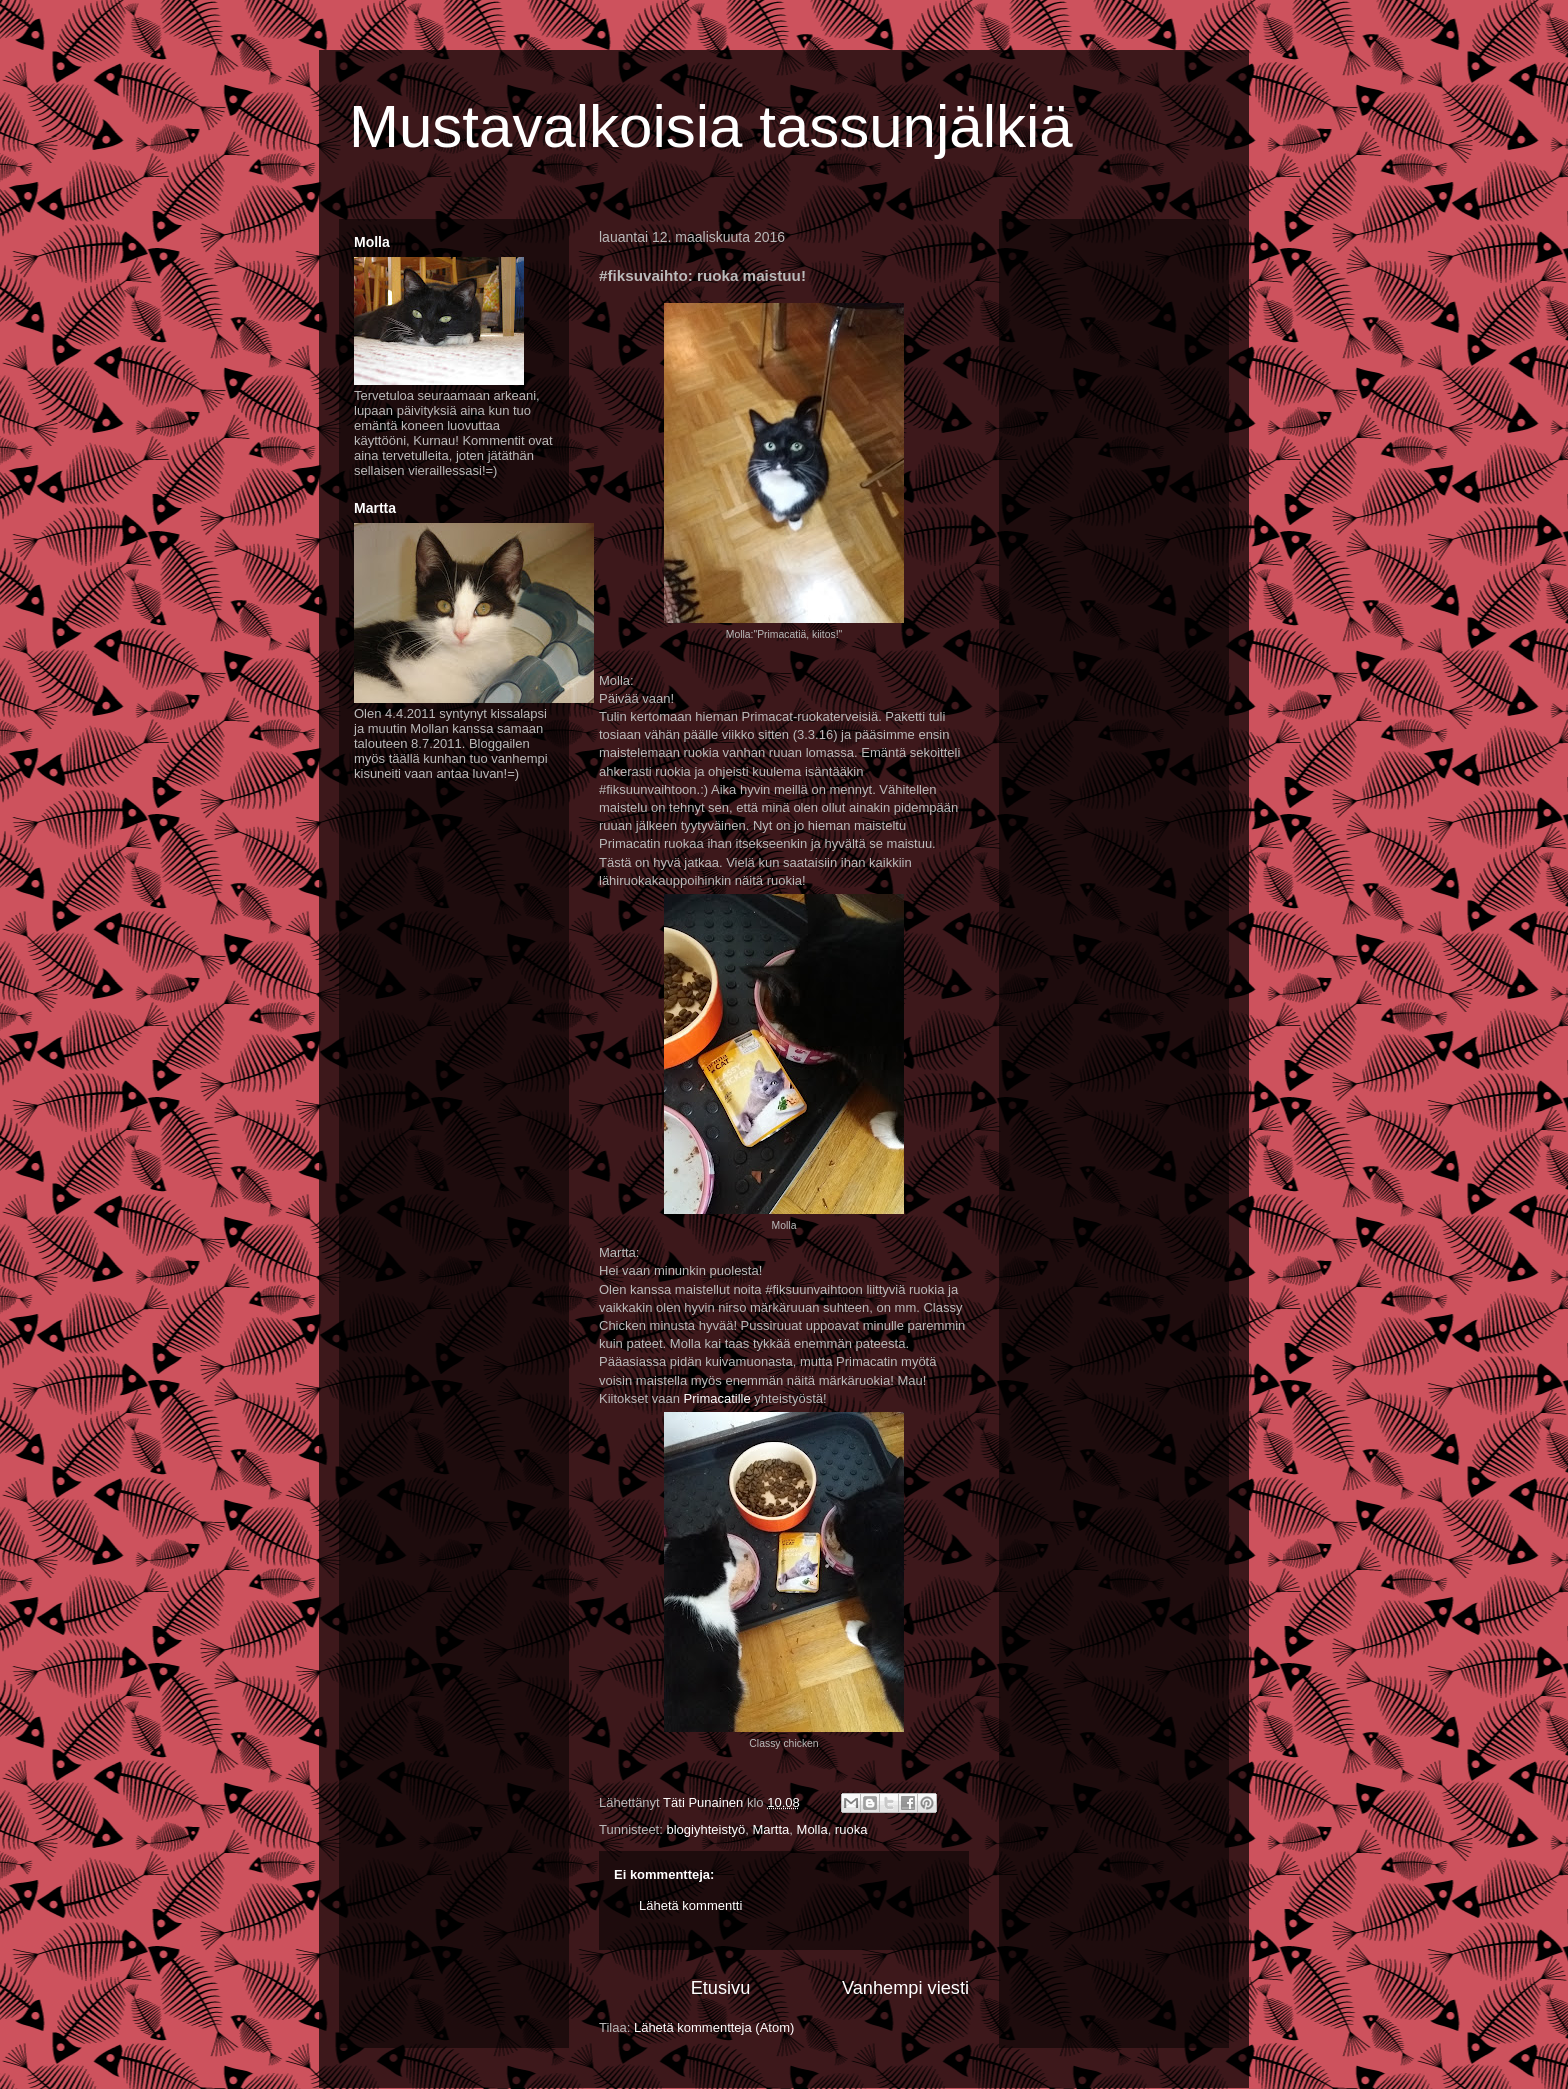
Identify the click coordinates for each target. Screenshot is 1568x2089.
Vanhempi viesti (905, 1988)
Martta (770, 1829)
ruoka (851, 1829)
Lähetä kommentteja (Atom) (714, 2027)
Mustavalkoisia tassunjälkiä (711, 126)
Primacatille (717, 1398)
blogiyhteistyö (705, 1829)
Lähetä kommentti (690, 1905)
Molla (812, 1829)
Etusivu (721, 1988)
